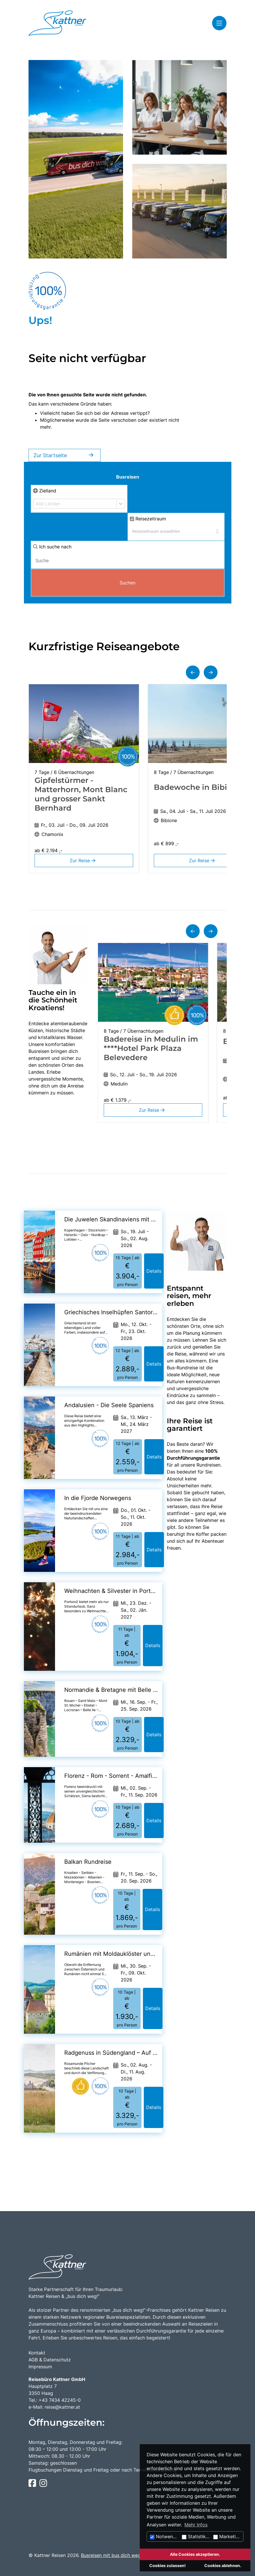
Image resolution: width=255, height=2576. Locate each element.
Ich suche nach (52, 547)
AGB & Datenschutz (50, 2360)
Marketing (227, 2536)
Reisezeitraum (148, 519)
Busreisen (127, 477)
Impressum (40, 2366)
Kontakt (37, 2353)
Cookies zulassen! (167, 2565)
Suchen (127, 583)
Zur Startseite (64, 455)
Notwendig (165, 2536)
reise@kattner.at (62, 2407)
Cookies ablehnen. (222, 2565)
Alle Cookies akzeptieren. (195, 2554)
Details (153, 1271)
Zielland (44, 491)
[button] (193, 672)
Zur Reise (84, 860)
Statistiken (196, 2536)
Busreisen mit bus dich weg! (111, 2555)
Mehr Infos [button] (195, 2525)
